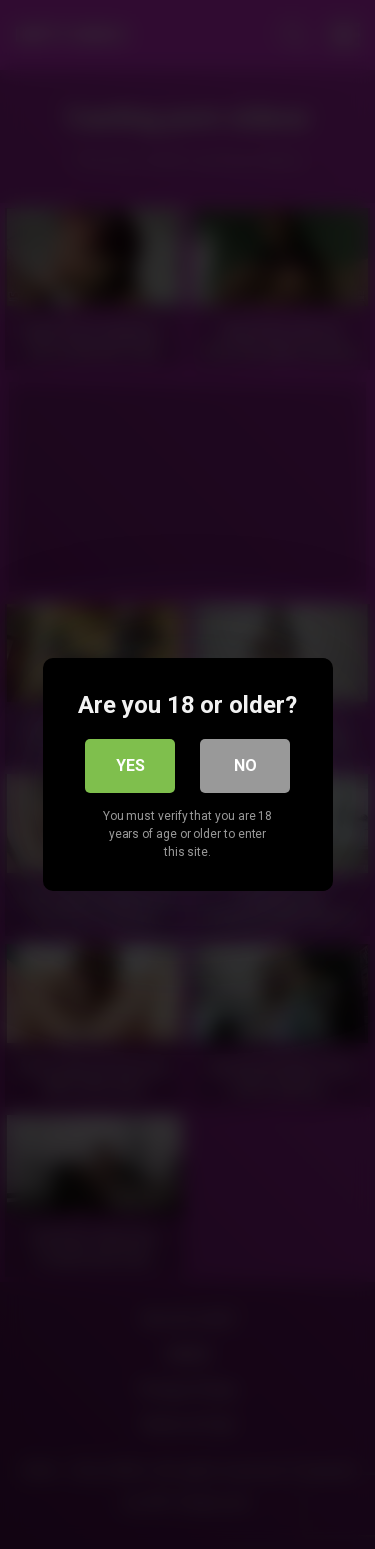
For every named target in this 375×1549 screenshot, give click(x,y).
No (245, 765)
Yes (130, 765)
